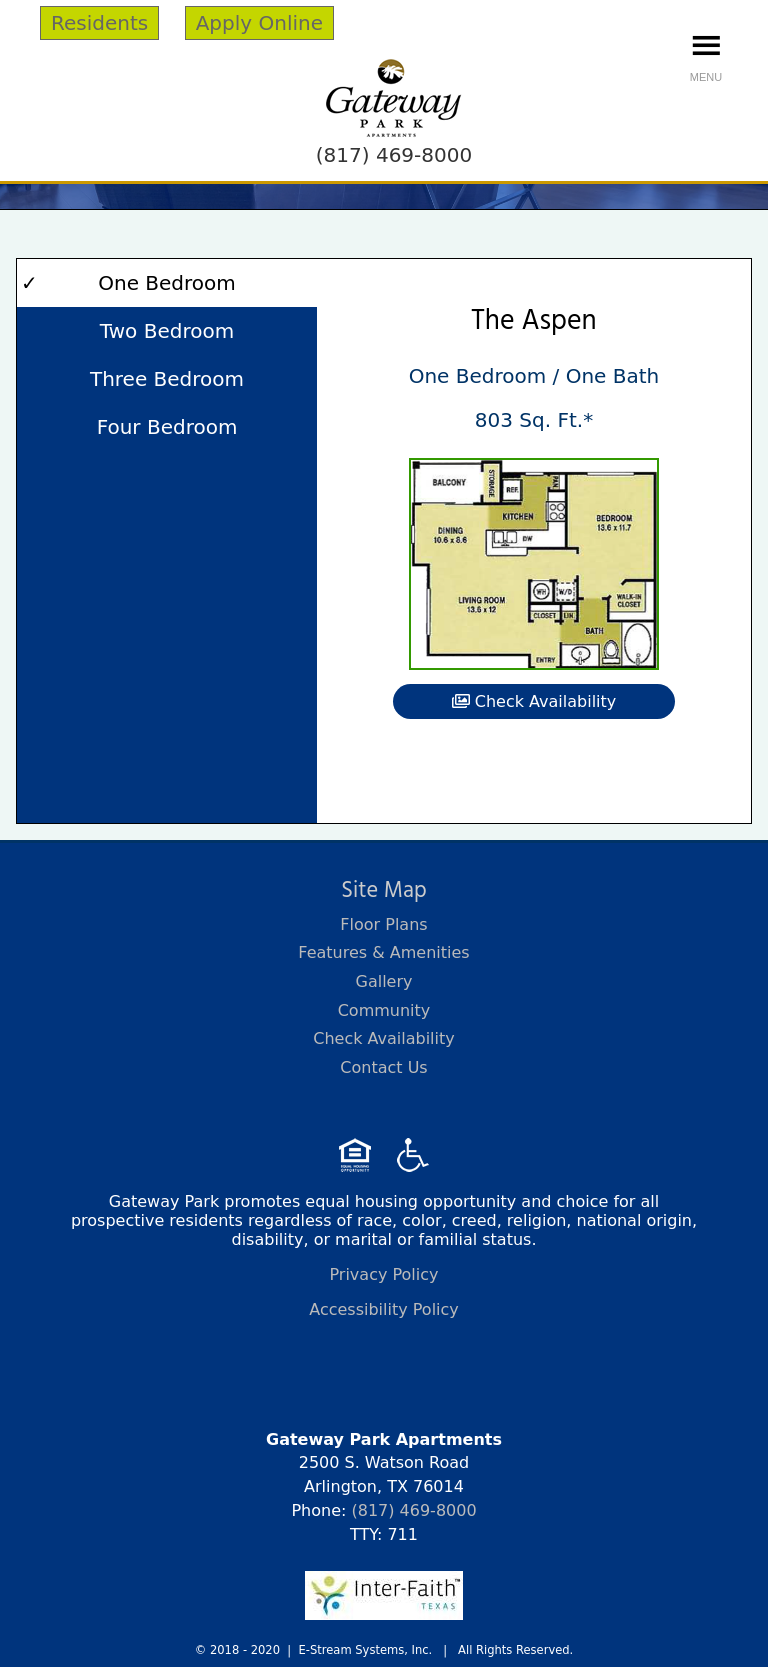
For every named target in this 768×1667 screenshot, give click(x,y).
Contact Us (383, 1067)
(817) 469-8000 (394, 155)
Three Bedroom (167, 379)
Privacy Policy (383, 1274)
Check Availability (534, 701)
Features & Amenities (383, 952)
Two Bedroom (167, 331)
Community (384, 1010)
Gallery (384, 981)
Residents (99, 23)
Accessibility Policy (384, 1309)
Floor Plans (383, 924)
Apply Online (259, 23)
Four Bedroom (167, 427)
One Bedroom (167, 283)
